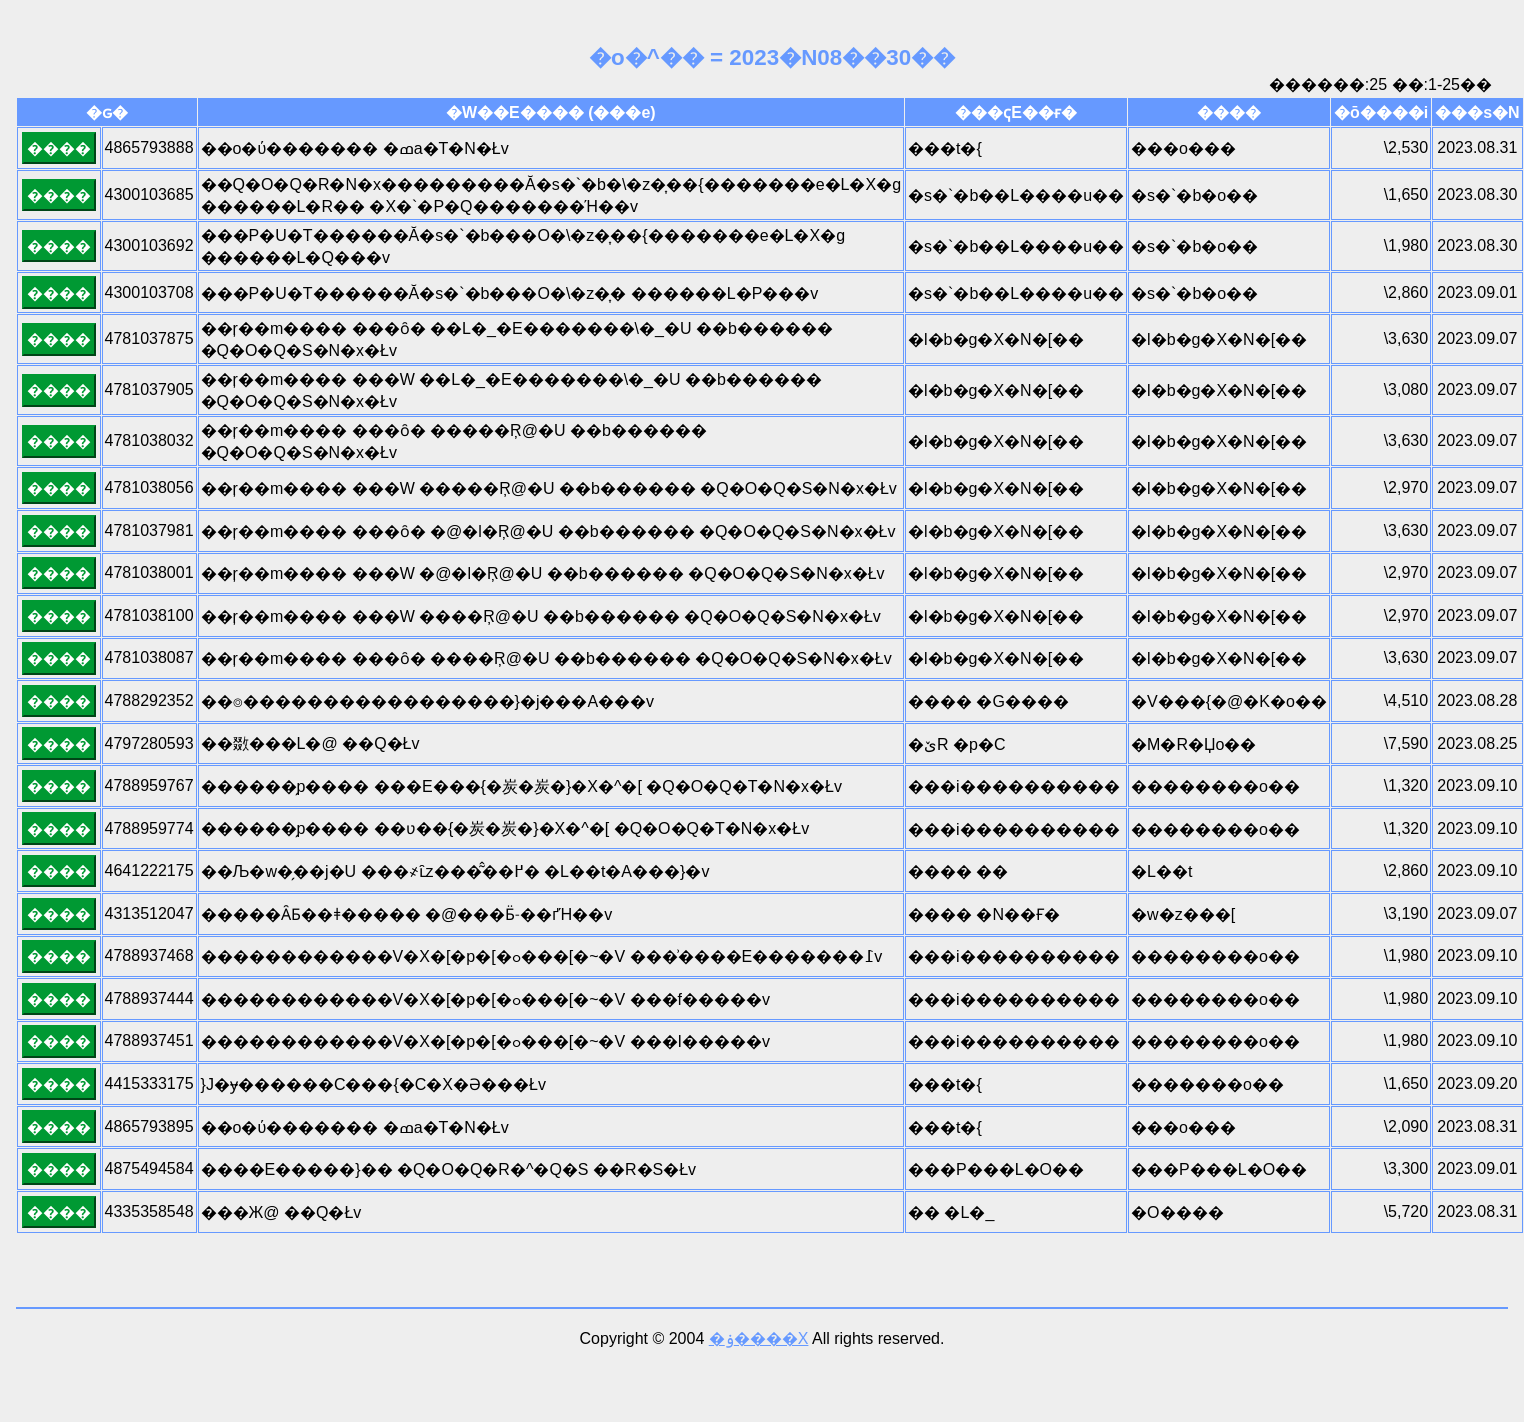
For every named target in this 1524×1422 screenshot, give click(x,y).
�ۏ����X (759, 1338)
